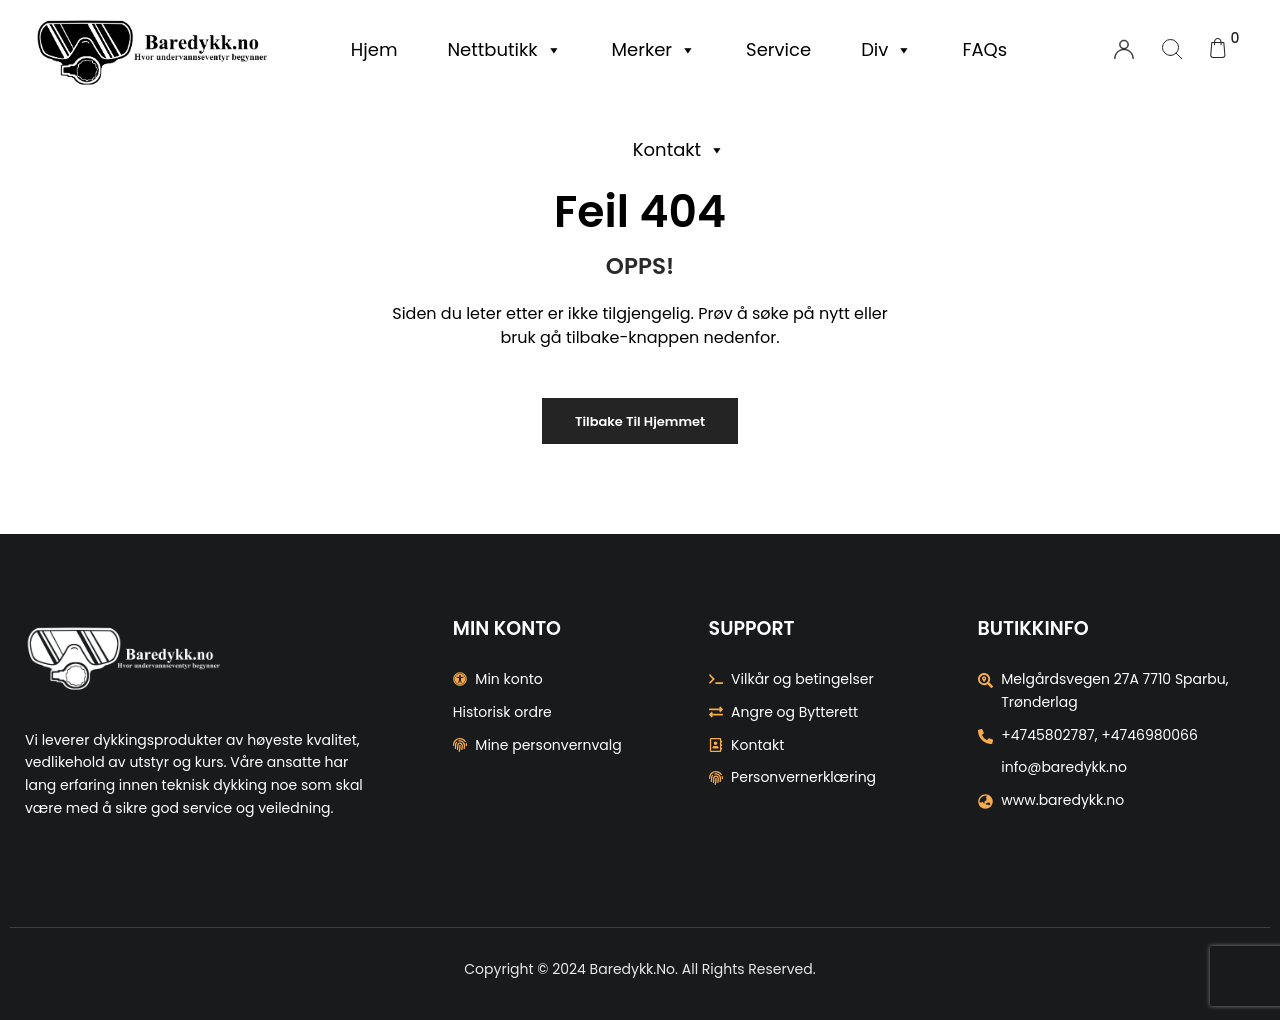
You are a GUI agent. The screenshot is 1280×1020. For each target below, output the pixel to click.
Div (886, 50)
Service (778, 49)
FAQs (984, 49)
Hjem (374, 49)
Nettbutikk (504, 50)
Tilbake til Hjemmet (640, 421)
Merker (654, 50)
